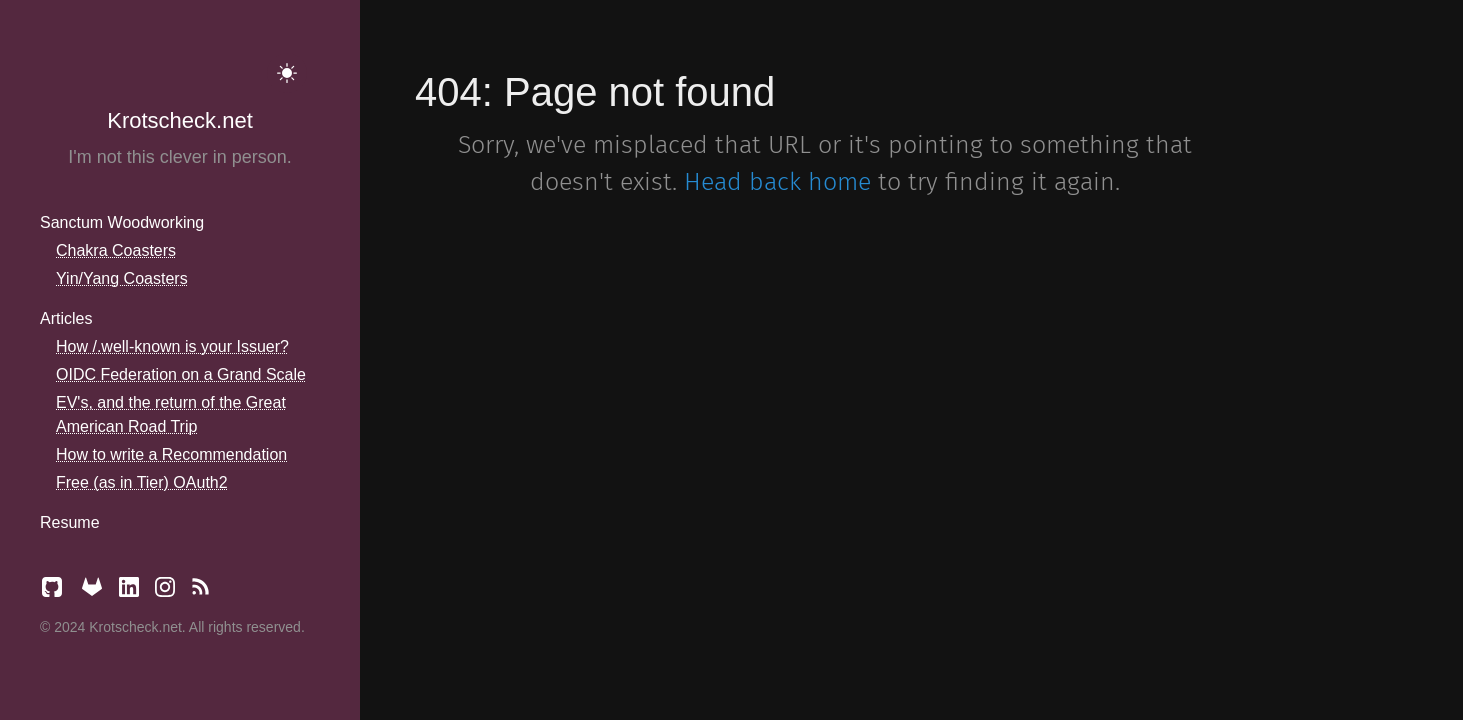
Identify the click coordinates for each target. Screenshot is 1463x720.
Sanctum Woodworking (122, 222)
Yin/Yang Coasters (122, 278)
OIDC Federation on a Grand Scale (181, 374)
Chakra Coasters (116, 250)
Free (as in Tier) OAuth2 (142, 482)
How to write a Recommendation (171, 454)
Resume (70, 522)
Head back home (777, 182)
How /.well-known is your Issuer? (172, 346)
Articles (66, 318)
